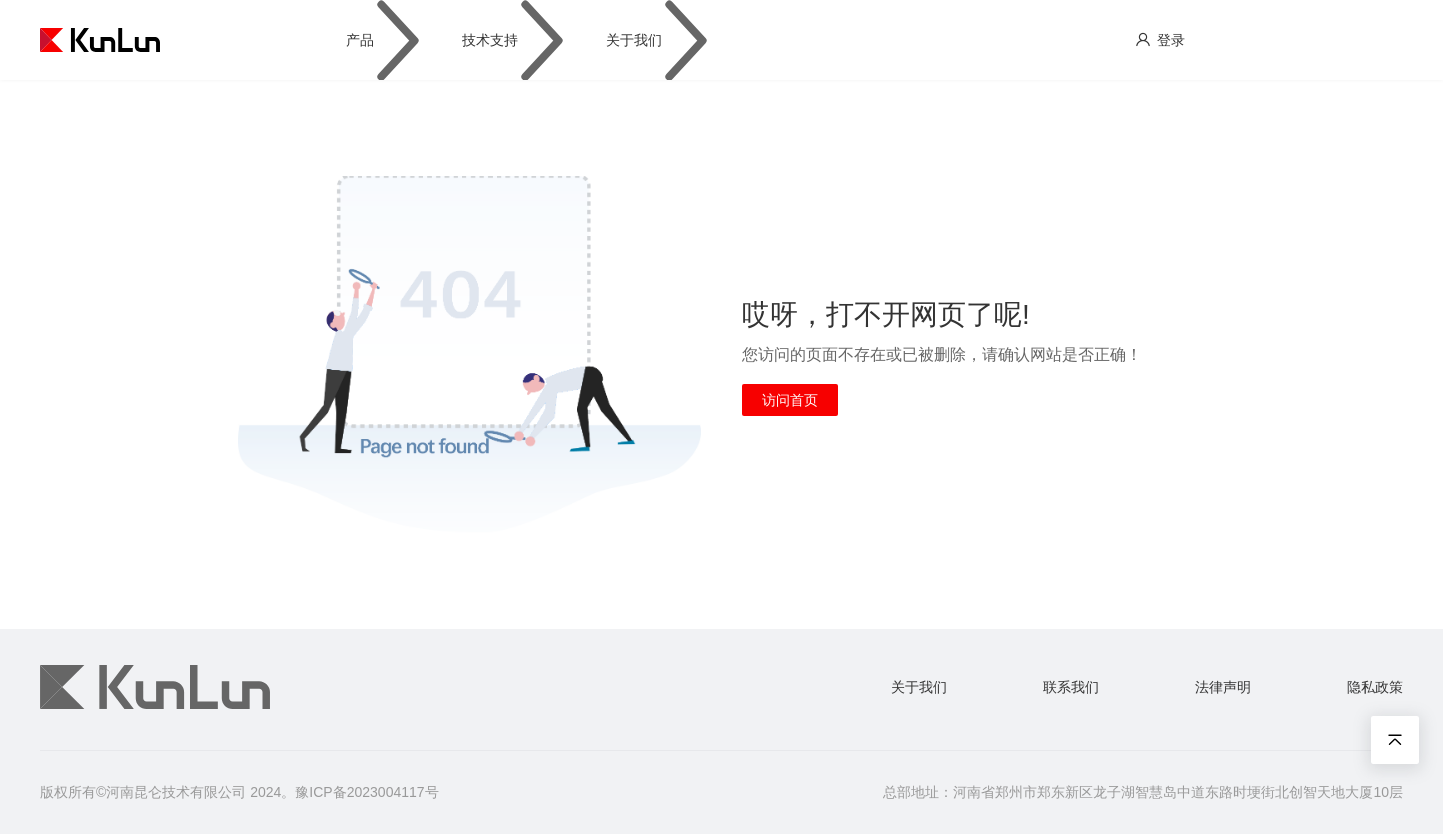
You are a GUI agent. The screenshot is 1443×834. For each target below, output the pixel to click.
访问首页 (790, 400)
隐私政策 (1375, 687)
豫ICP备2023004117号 (366, 792)
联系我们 (1071, 687)
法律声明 (1223, 687)
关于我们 (919, 687)
